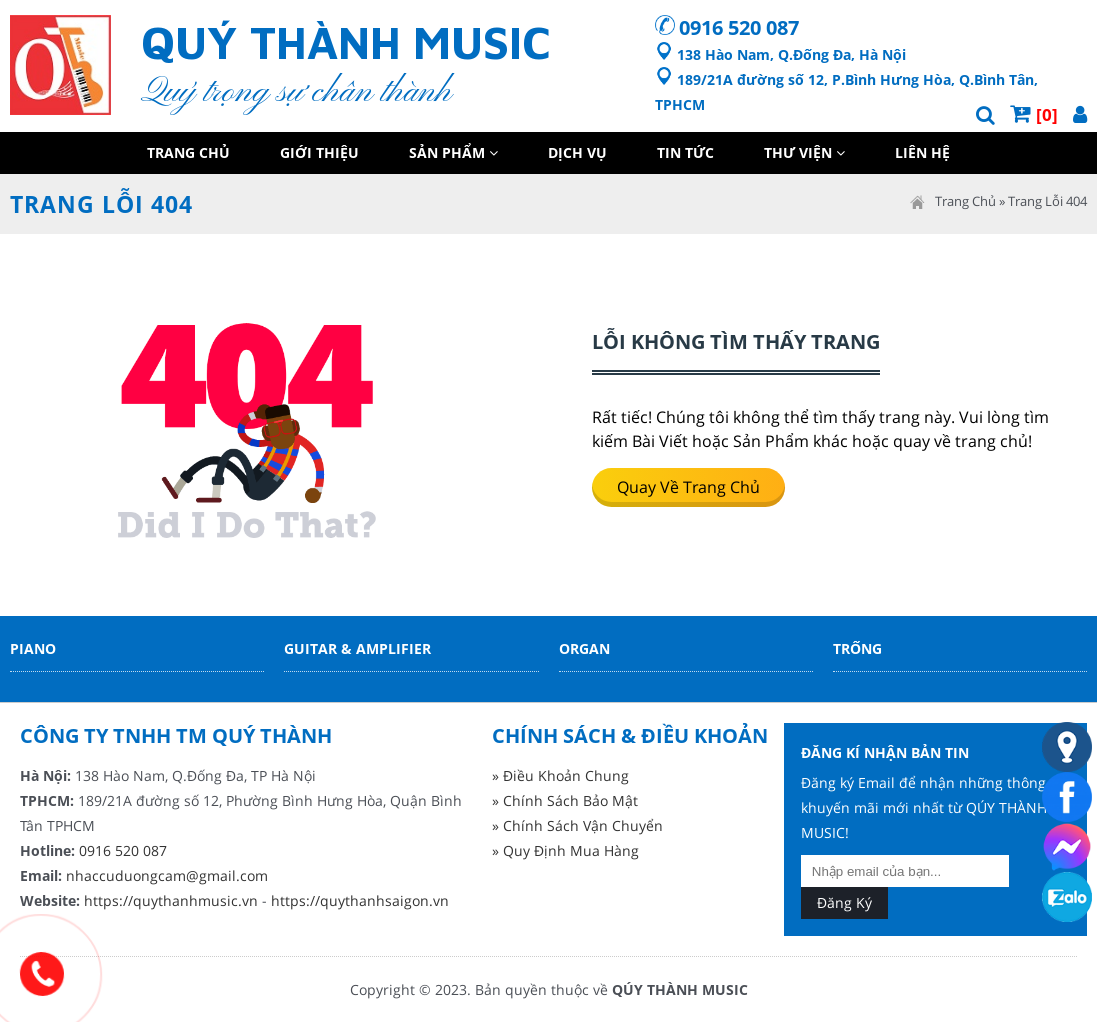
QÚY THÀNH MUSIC (680, 989)
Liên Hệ (922, 152)
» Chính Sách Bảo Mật (565, 800)
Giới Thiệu (319, 152)
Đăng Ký (844, 902)
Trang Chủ (188, 152)
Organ (584, 648)
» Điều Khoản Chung (560, 775)
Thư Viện (804, 152)
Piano (33, 648)
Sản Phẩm (453, 152)
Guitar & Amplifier (357, 648)
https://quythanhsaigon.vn (360, 900)
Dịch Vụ (577, 152)
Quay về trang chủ (688, 487)
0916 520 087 (739, 27)
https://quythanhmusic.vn (171, 900)
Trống (857, 648)
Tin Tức (685, 152)
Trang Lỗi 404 (1047, 201)
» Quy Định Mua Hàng (565, 850)
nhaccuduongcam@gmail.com (167, 875)
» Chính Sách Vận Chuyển (577, 825)
